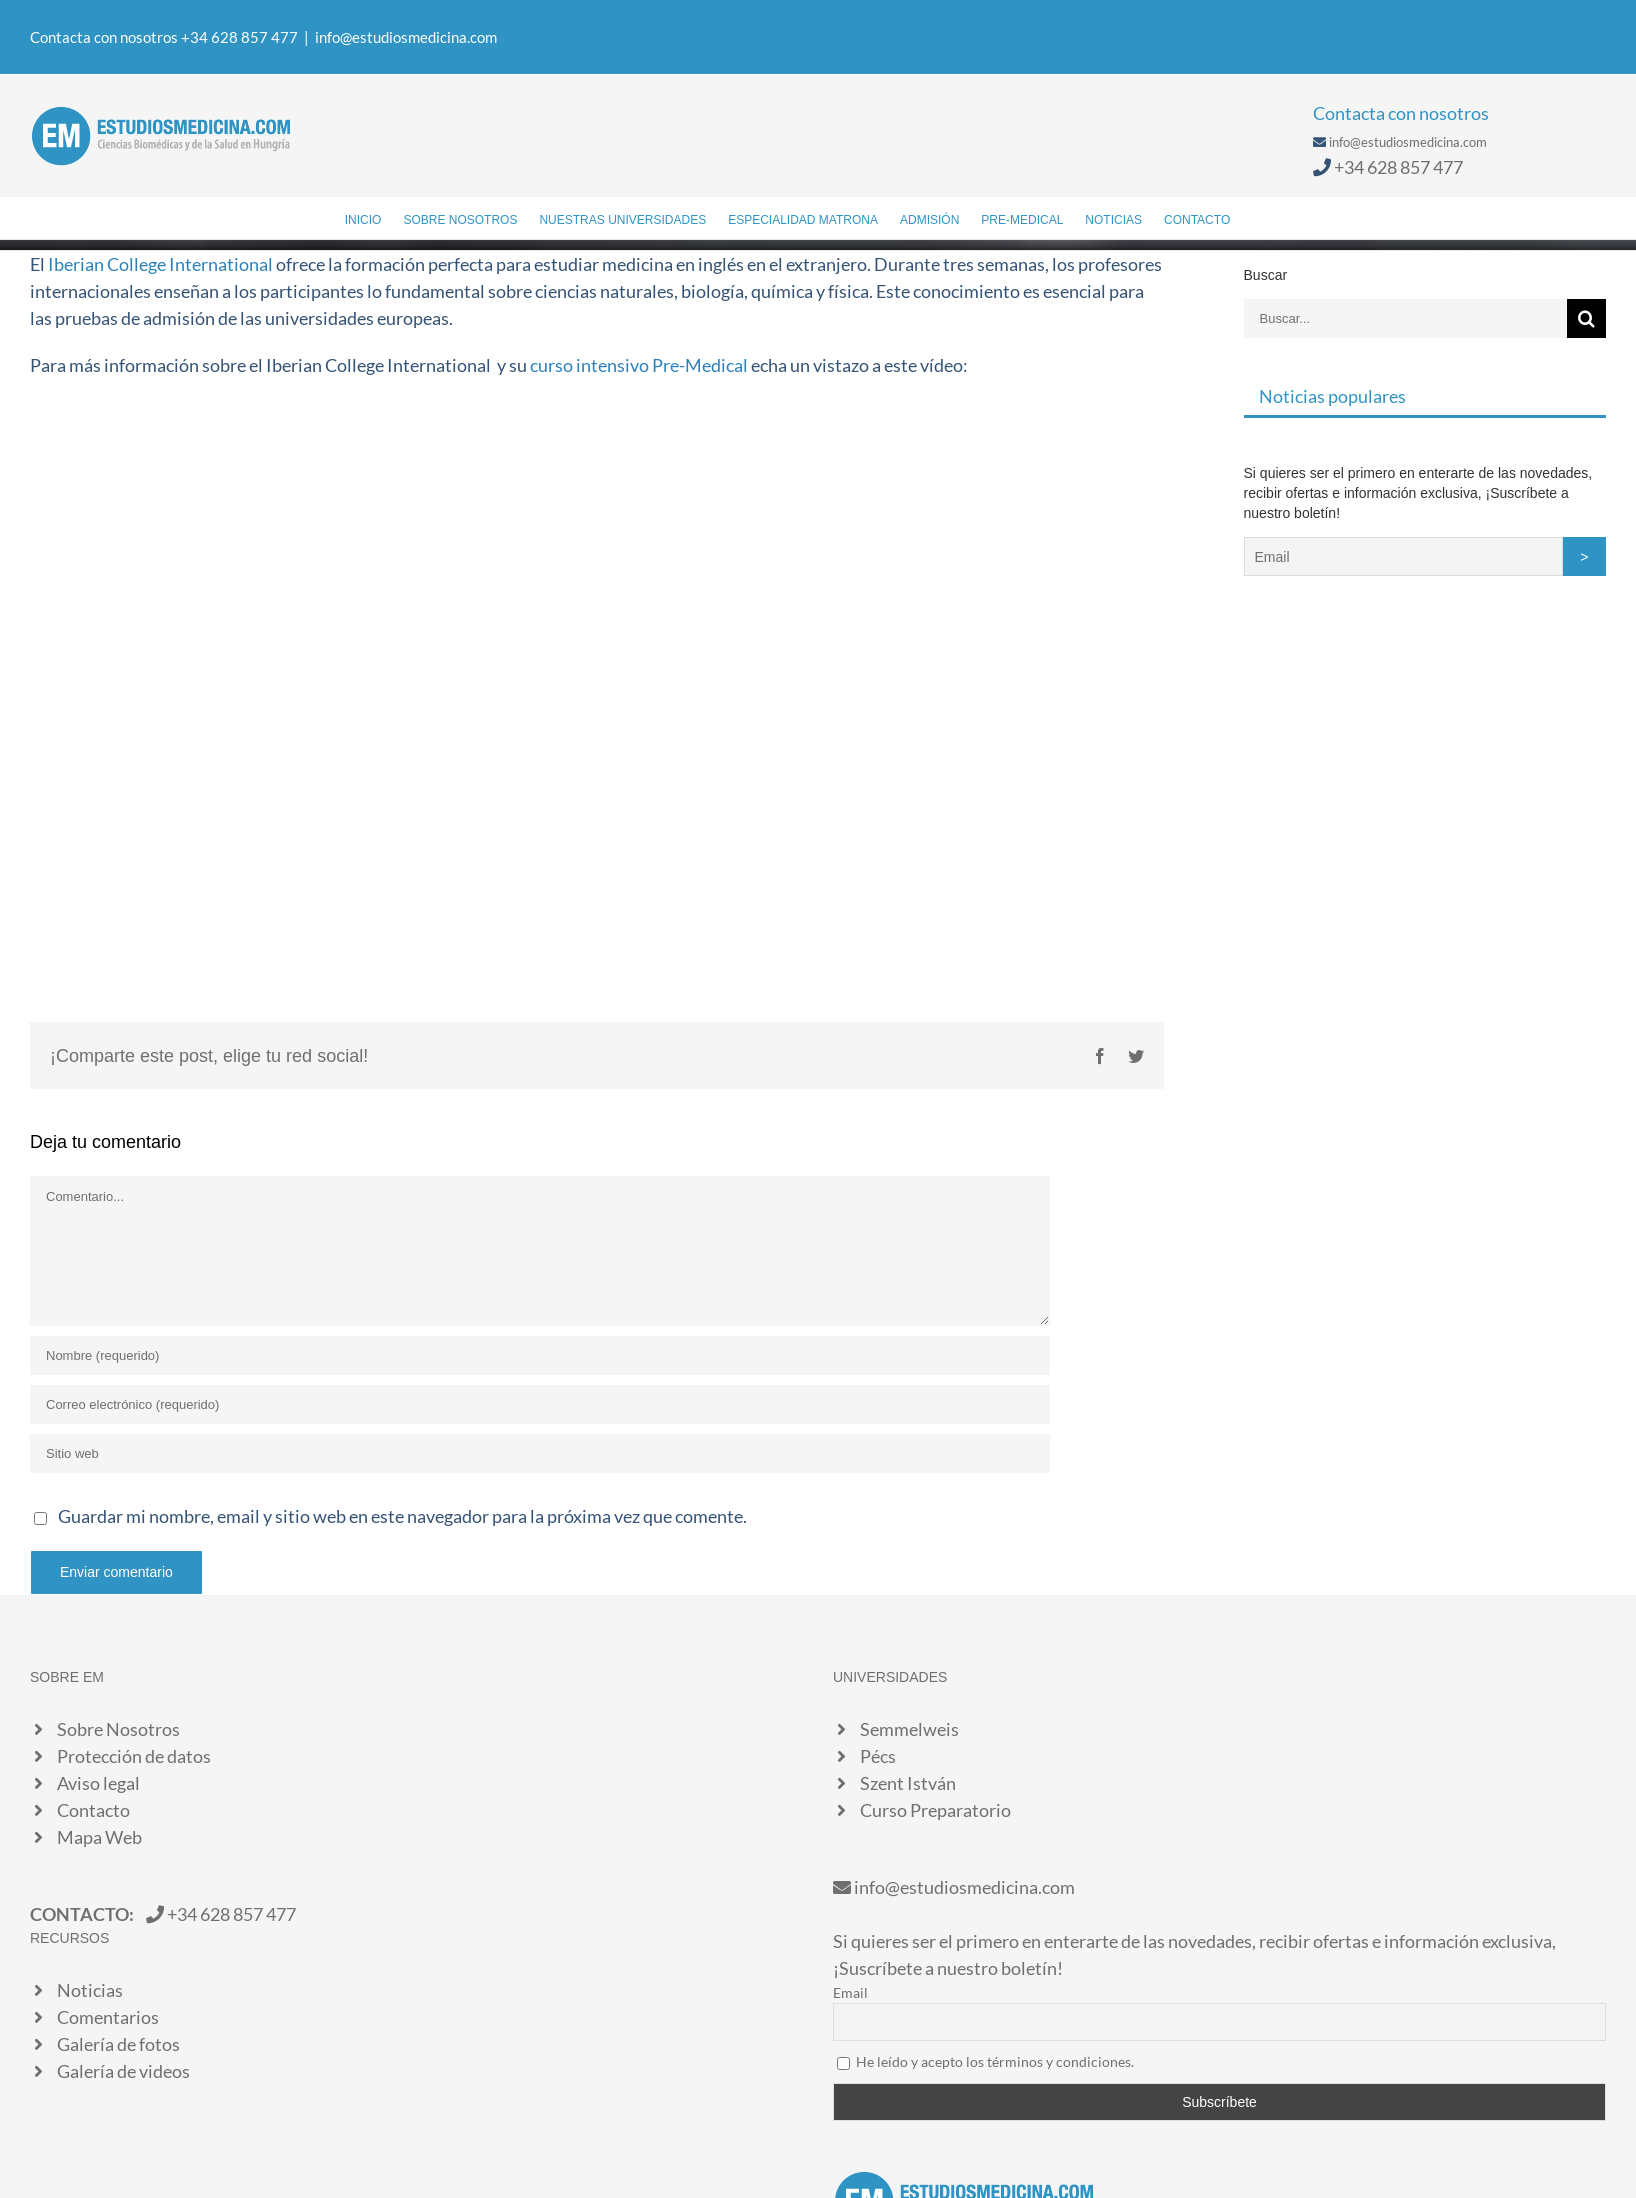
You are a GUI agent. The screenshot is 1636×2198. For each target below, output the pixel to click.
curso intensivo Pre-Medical (639, 365)
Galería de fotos (118, 2044)
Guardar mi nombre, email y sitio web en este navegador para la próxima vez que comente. (402, 1516)
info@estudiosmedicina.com (406, 37)
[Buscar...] (1405, 318)
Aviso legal (98, 1783)
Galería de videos (123, 2071)
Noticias (90, 1990)
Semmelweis (909, 1729)
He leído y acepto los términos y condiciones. (995, 2061)
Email (850, 1992)
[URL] (540, 1453)
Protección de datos (134, 1756)
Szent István (908, 1783)
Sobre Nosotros (118, 1729)
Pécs (878, 1756)
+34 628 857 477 (1398, 167)
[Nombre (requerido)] (540, 1355)
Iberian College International (160, 264)
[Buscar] (1260, 218)
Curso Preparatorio (935, 1810)
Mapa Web (99, 1837)
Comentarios (108, 2017)
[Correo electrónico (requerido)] (540, 1404)
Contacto (93, 1810)
